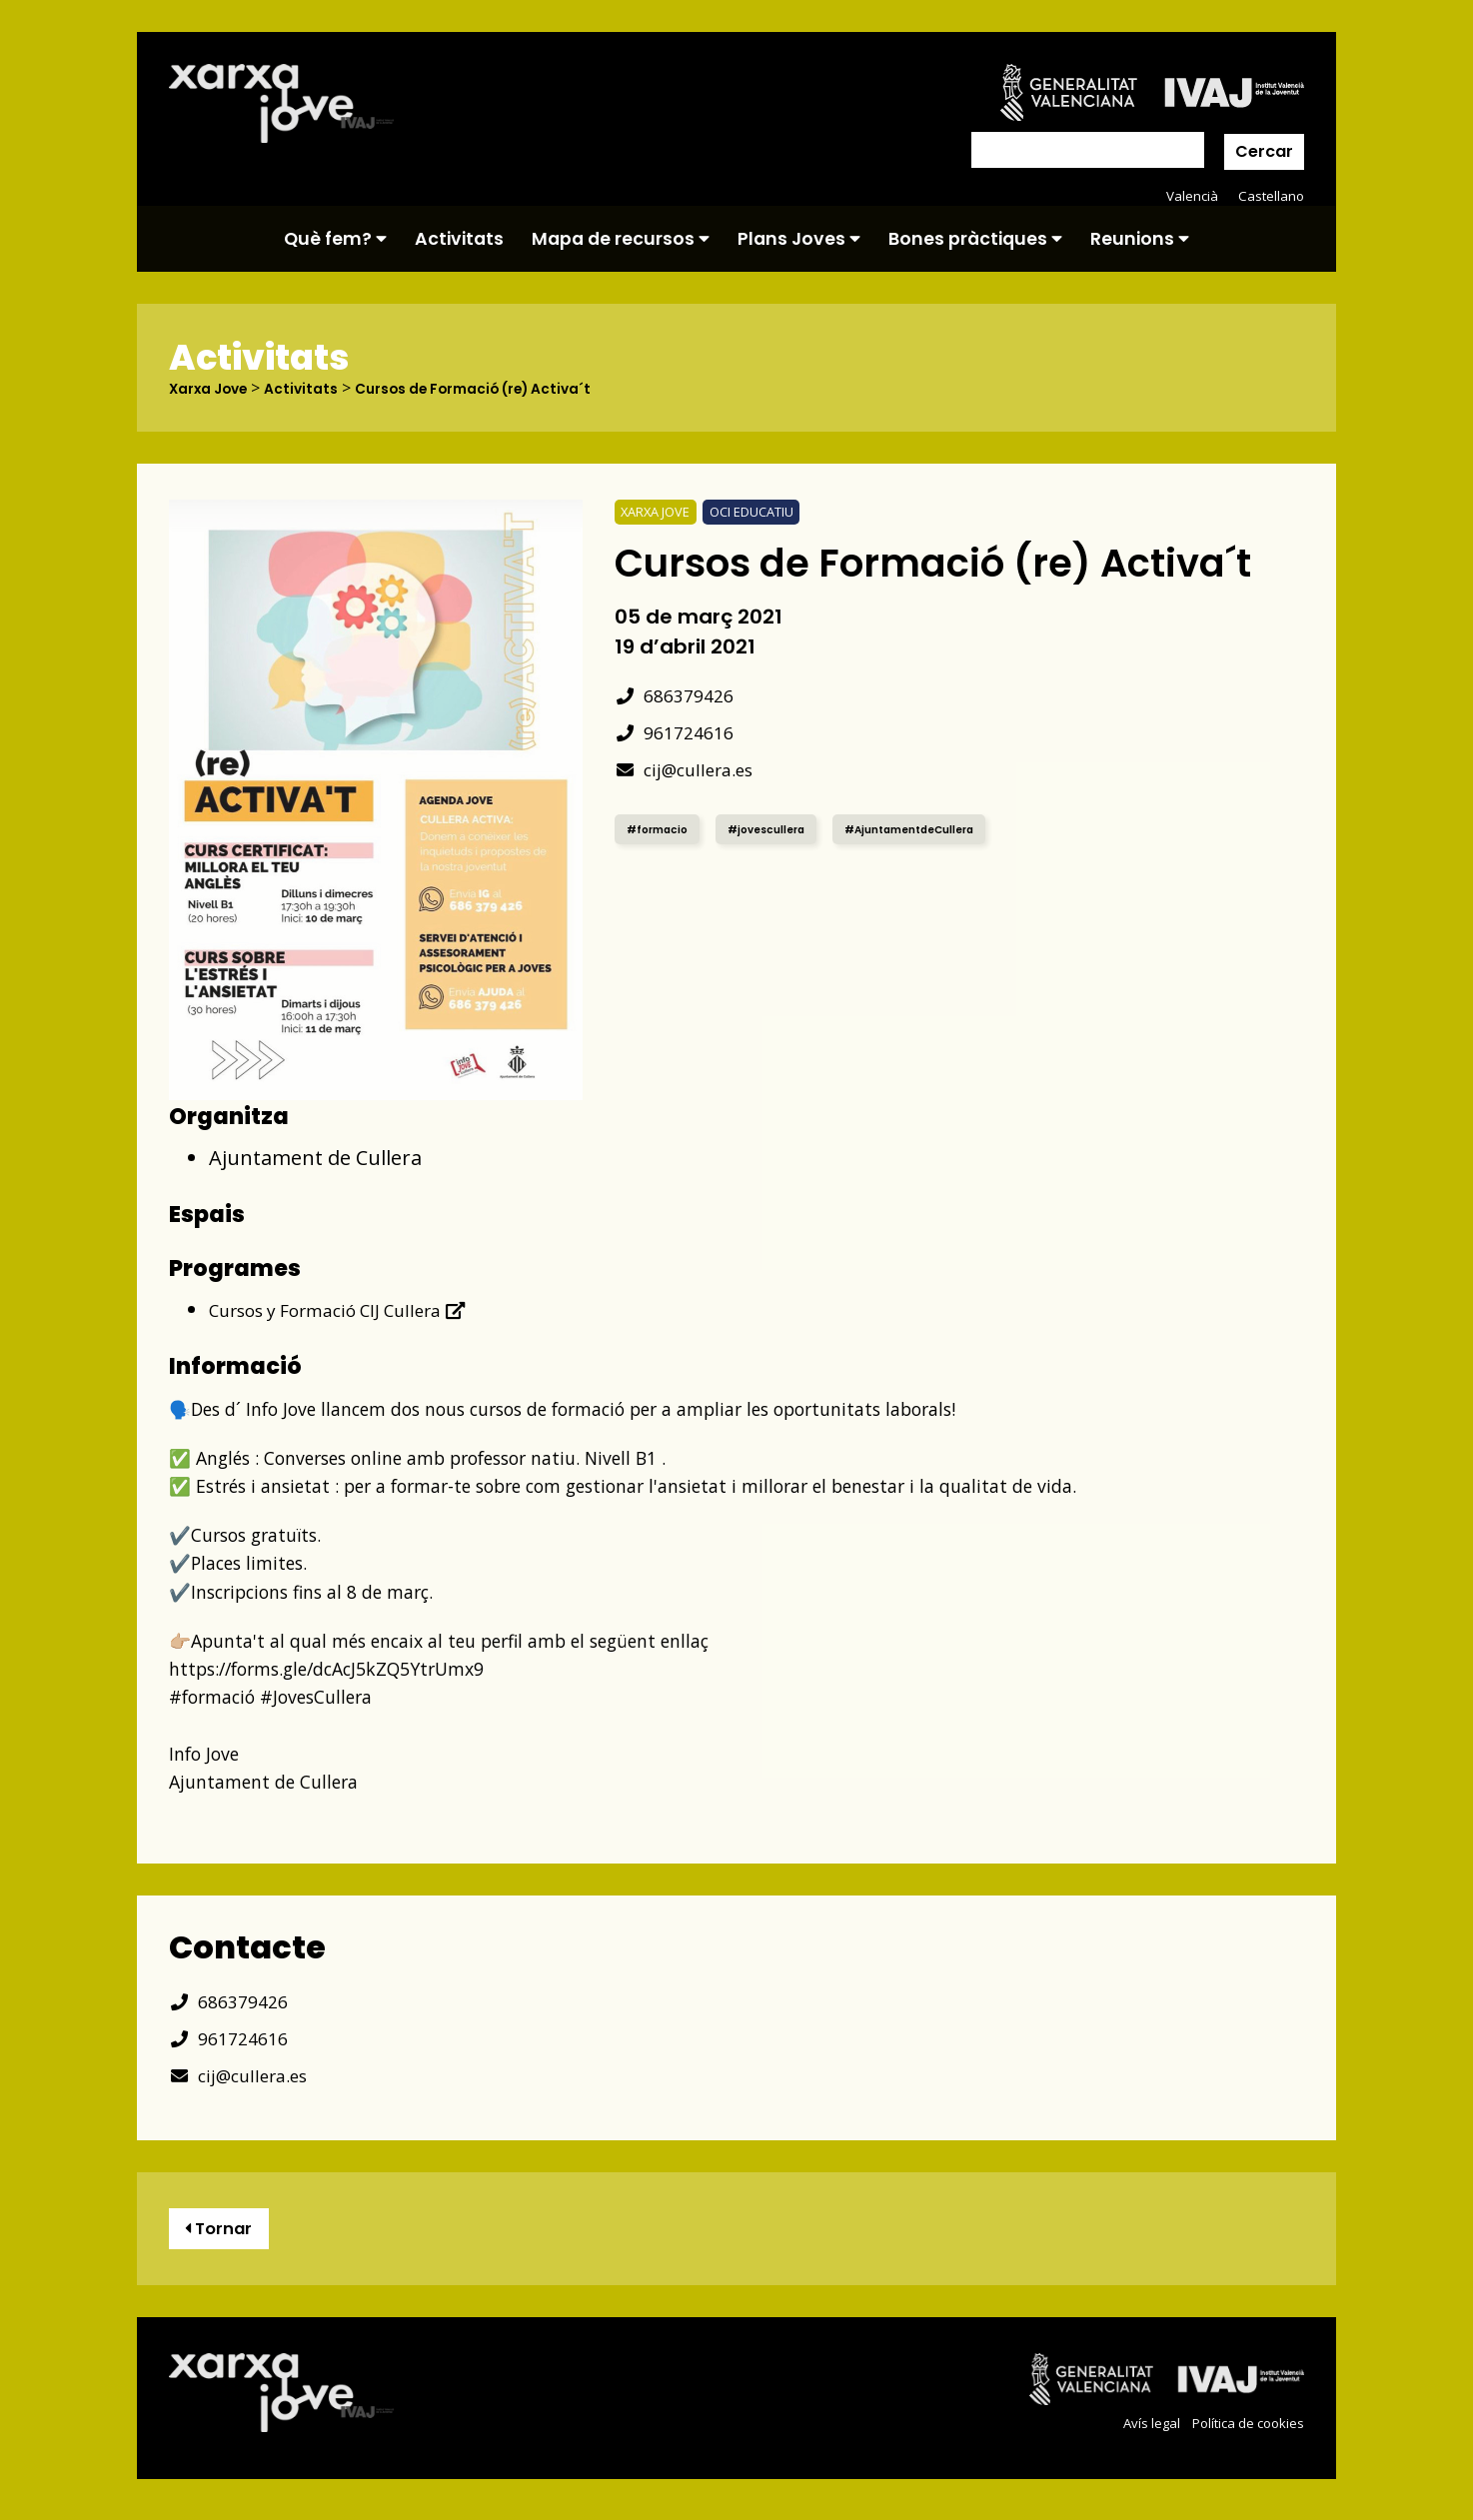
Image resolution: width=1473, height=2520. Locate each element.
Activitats (459, 239)
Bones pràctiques (975, 239)
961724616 (679, 731)
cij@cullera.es (692, 768)
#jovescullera (782, 828)
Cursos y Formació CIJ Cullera (358, 1310)
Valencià (1188, 195)
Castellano (1269, 195)
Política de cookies (1242, 2430)
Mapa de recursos (621, 239)
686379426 (679, 694)
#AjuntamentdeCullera (945, 828)
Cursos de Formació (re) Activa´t (514, 389)
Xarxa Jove (216, 389)
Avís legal (1138, 2430)
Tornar (227, 2232)
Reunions (1139, 239)
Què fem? (335, 239)
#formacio (662, 828)
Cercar (1264, 151)
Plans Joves (798, 239)
